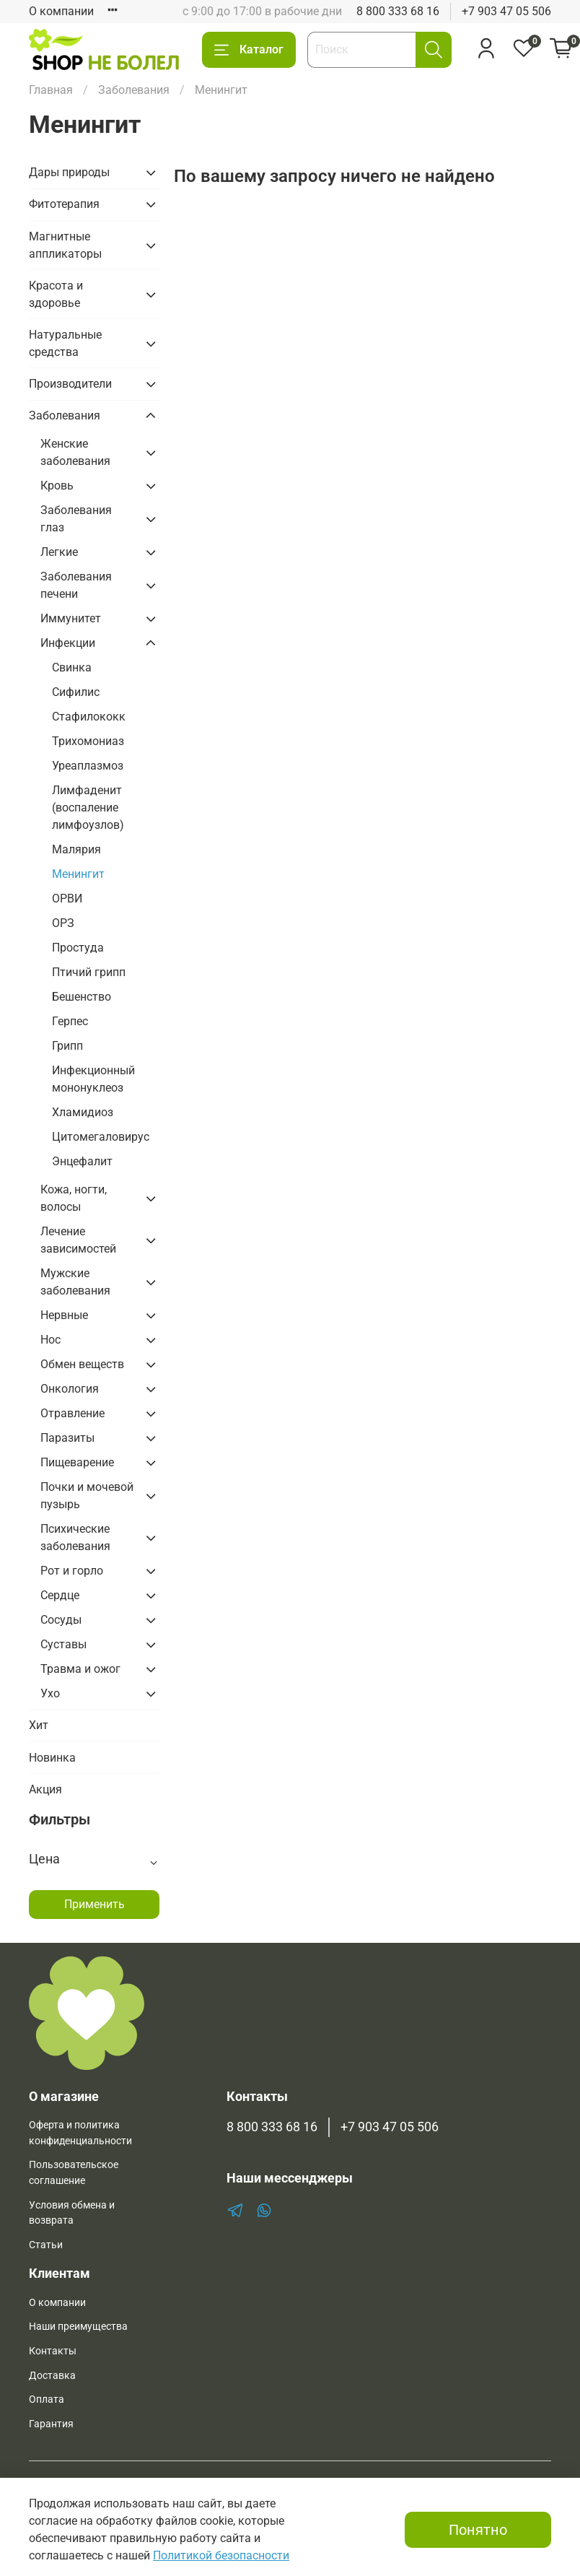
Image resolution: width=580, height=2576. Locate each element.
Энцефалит (82, 1161)
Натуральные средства (65, 343)
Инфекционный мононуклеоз (93, 1079)
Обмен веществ (82, 1364)
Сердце (59, 1595)
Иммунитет (70, 618)
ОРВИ (67, 898)
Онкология (69, 1389)
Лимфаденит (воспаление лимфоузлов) (88, 807)
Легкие (59, 552)
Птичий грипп (89, 972)
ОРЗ (63, 923)
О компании (61, 11)
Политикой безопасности (221, 2555)
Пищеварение (77, 1462)
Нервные (64, 1315)
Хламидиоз (82, 1112)
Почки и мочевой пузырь (86, 1495)
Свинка (72, 667)
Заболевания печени (76, 585)
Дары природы (69, 172)
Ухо (50, 1693)
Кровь (57, 485)
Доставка (52, 2376)
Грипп (67, 1046)
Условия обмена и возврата (72, 2213)
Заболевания (134, 90)
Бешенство (81, 997)
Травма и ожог (80, 1669)
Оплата (46, 2399)
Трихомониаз (88, 741)
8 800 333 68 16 (397, 11)
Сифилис (76, 692)
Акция (45, 1789)
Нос (50, 1339)
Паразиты (67, 1438)
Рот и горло (71, 1571)
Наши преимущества (78, 2326)
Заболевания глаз (76, 518)
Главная (51, 90)
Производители (70, 384)
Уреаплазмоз (87, 766)
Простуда (78, 947)
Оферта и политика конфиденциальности (80, 2133)
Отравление (72, 1413)
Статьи (46, 2245)
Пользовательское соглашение (73, 2173)
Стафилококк (89, 716)
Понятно (478, 2529)
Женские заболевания (75, 452)
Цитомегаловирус (100, 1137)
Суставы (63, 1644)
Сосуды (61, 1620)
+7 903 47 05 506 (506, 11)
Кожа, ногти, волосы (73, 1198)
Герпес (70, 1021)
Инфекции (67, 643)
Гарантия (51, 2424)
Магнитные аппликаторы (65, 245)
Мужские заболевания (75, 1281)
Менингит (78, 874)
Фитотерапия (64, 204)
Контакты (52, 2351)
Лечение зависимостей (78, 1240)
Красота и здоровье (56, 294)
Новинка (52, 1758)
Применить (94, 1904)
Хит (38, 1725)
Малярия (76, 849)
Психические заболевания (75, 1537)
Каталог (249, 50)
